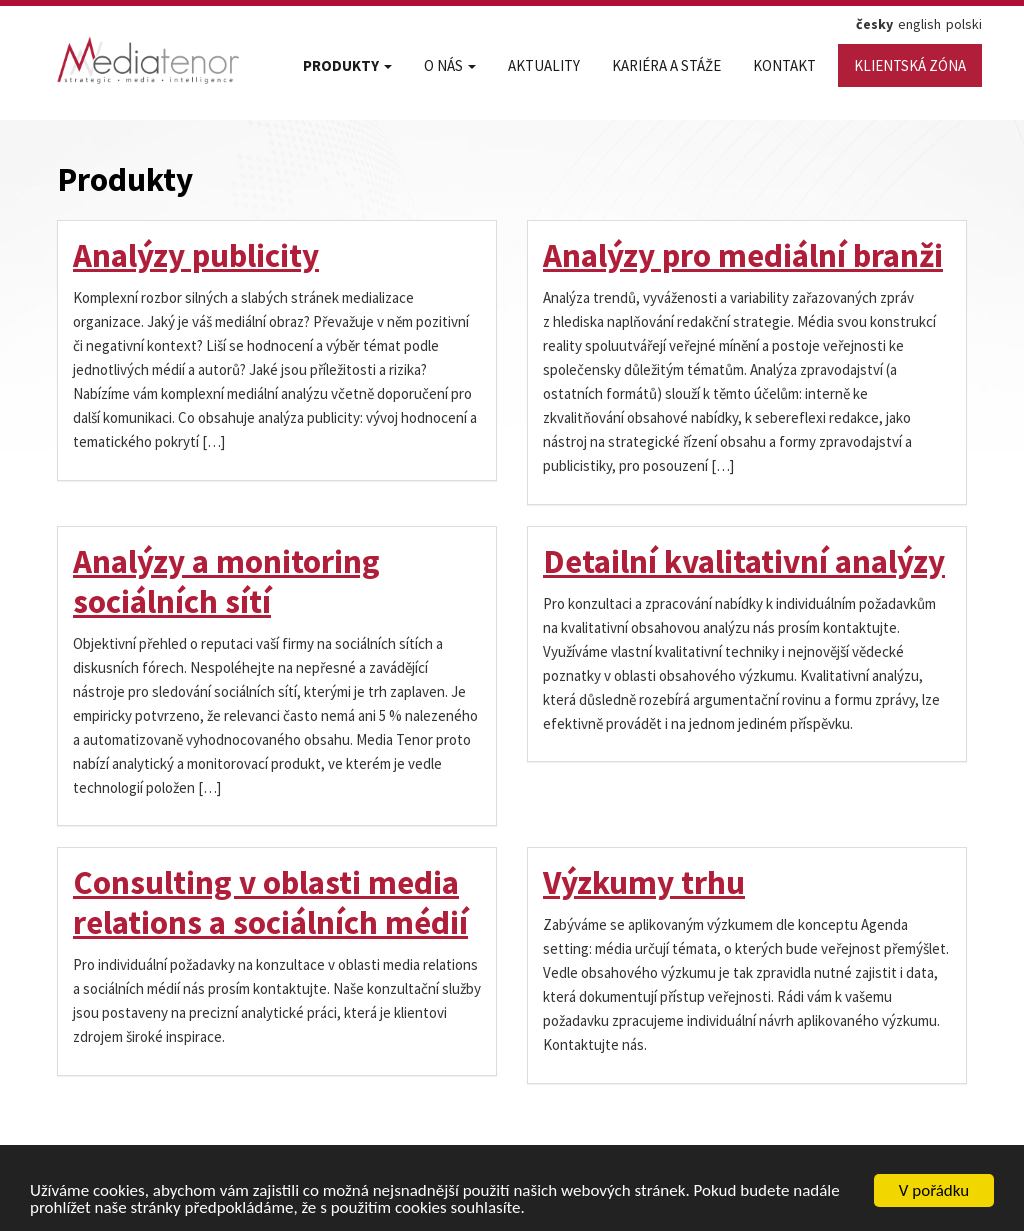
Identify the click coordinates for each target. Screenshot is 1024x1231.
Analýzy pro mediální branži (743, 255)
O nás (450, 65)
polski (964, 24)
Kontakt (784, 65)
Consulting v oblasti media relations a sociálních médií (270, 902)
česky (874, 24)
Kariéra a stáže (666, 65)
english (919, 24)
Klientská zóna (910, 65)
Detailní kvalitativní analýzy (744, 561)
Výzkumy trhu (644, 882)
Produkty (347, 65)
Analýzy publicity (196, 255)
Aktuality (544, 65)
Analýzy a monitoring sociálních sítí (226, 581)
